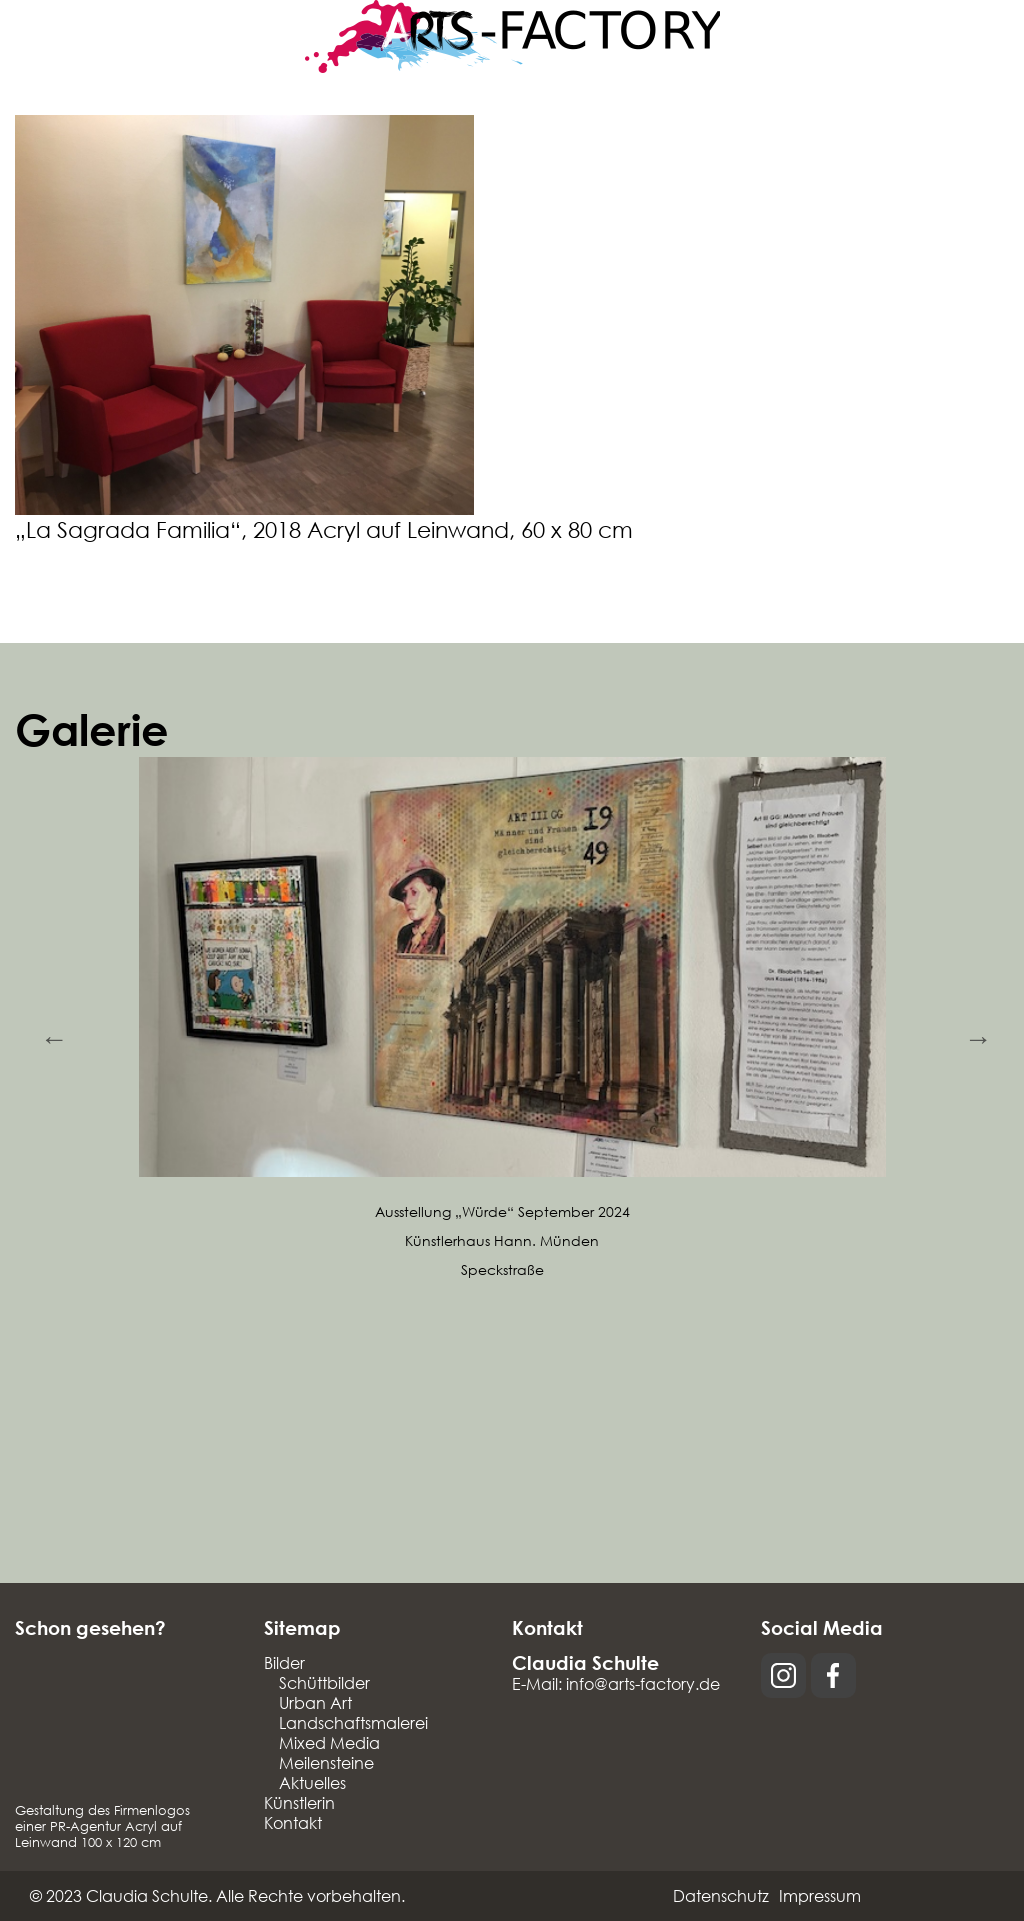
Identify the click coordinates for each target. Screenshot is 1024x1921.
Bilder (284, 1662)
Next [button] (974, 1035)
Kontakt (293, 1822)
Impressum (820, 1895)
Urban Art (315, 1702)
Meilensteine (326, 1762)
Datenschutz (721, 1895)
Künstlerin (299, 1802)
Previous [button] (50, 1035)
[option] (512, 1021)
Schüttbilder (324, 1682)
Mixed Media (329, 1742)
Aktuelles (312, 1782)
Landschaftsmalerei (353, 1722)
